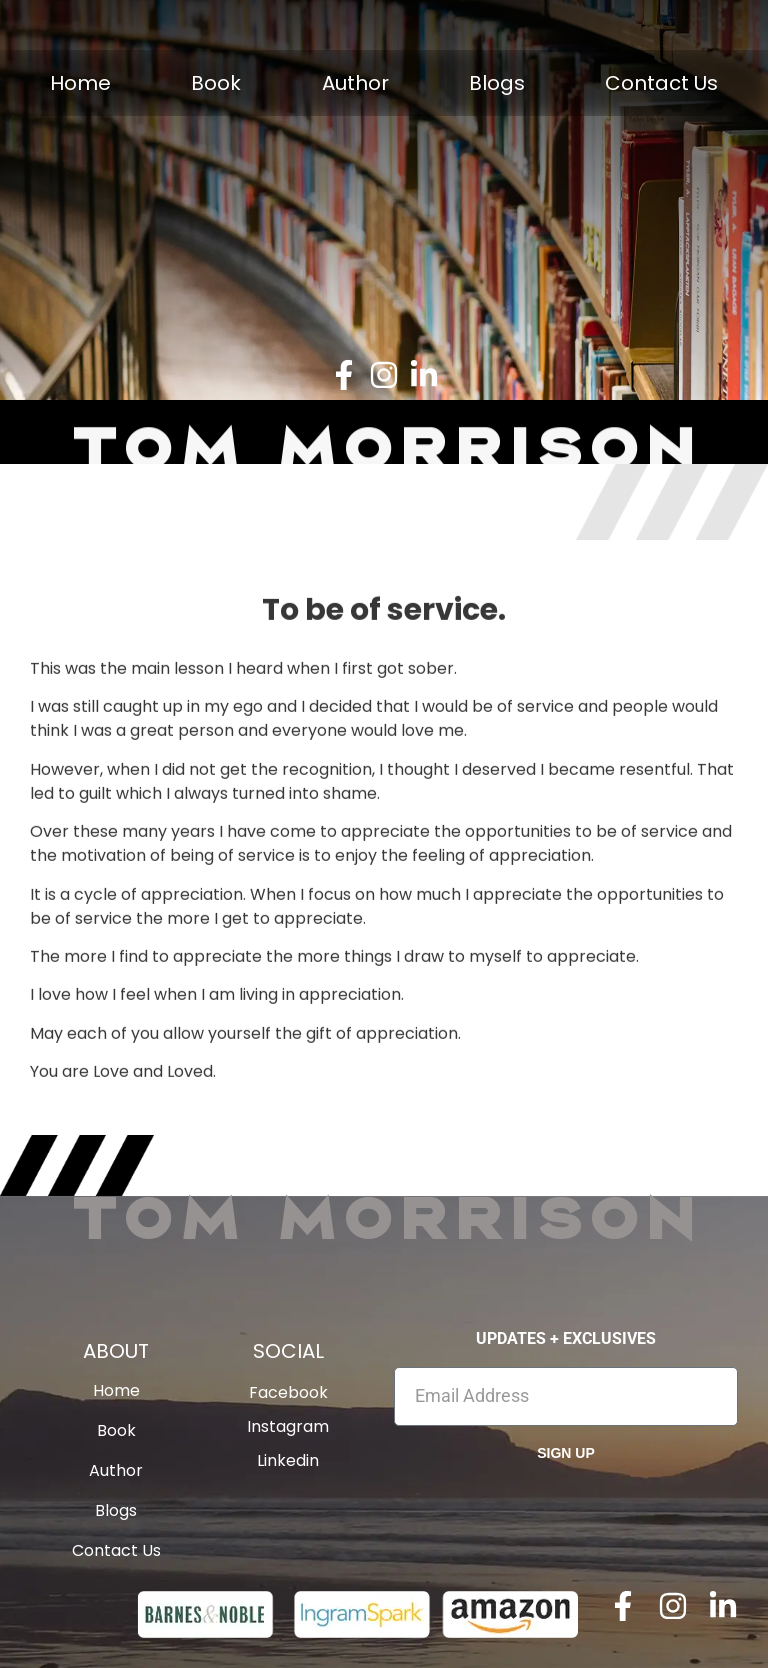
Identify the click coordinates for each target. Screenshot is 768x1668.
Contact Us (661, 83)
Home (80, 83)
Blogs (497, 83)
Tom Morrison (384, 1216)
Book (216, 83)
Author (355, 83)
